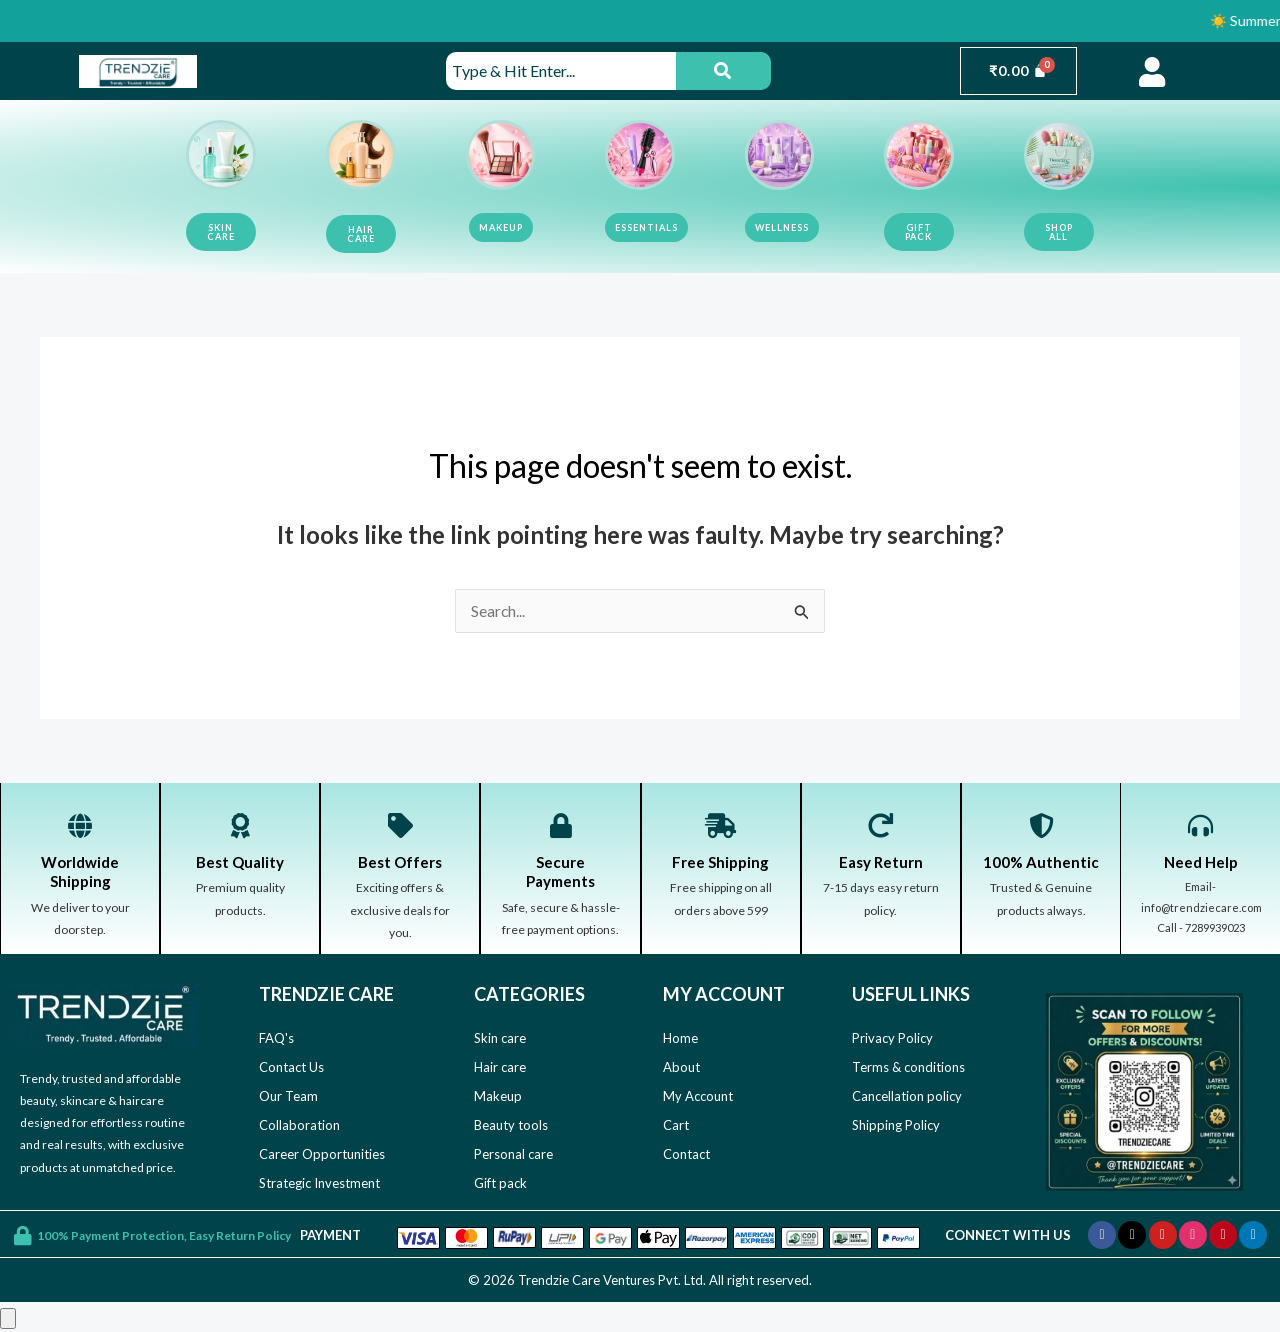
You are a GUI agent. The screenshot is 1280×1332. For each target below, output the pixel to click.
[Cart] (1018, 71)
